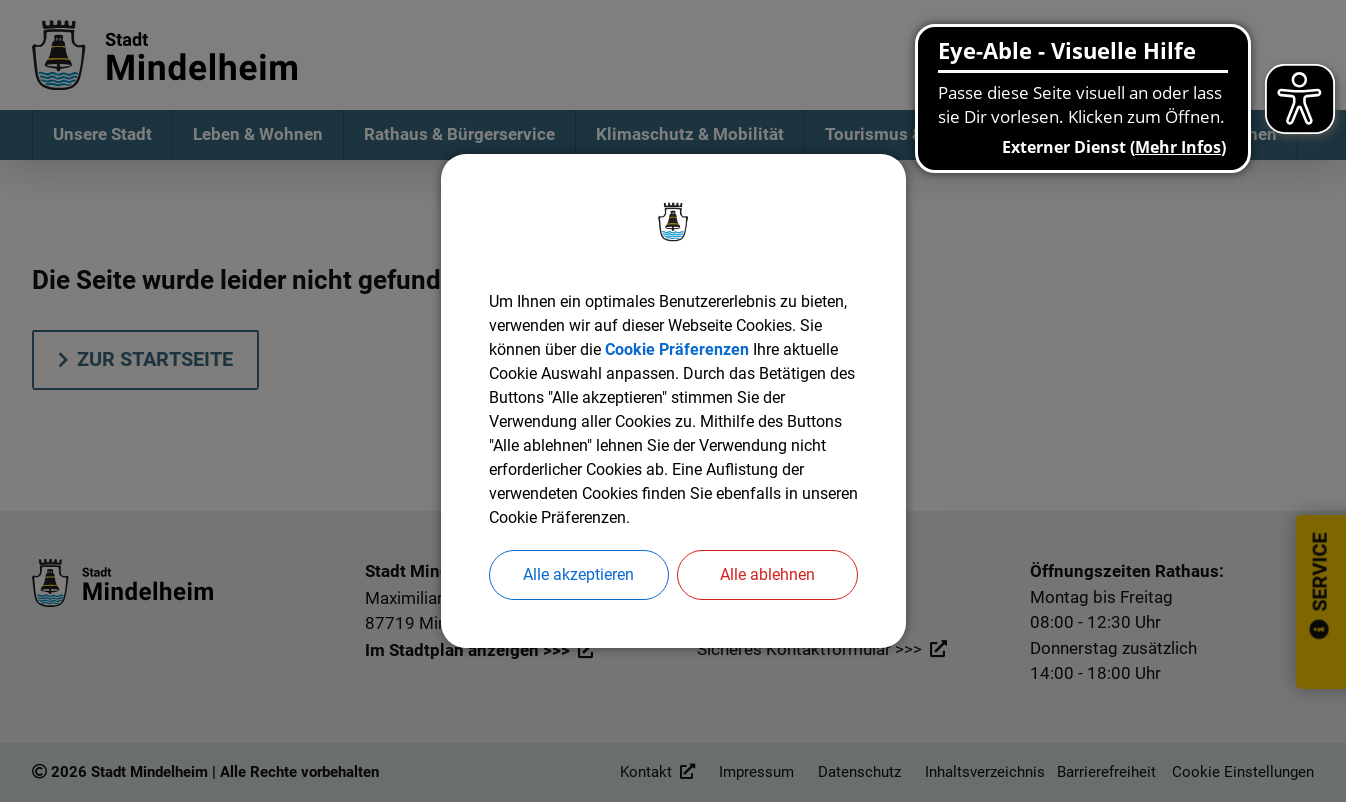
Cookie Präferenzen (677, 349)
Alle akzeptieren (578, 574)
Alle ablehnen (767, 574)
